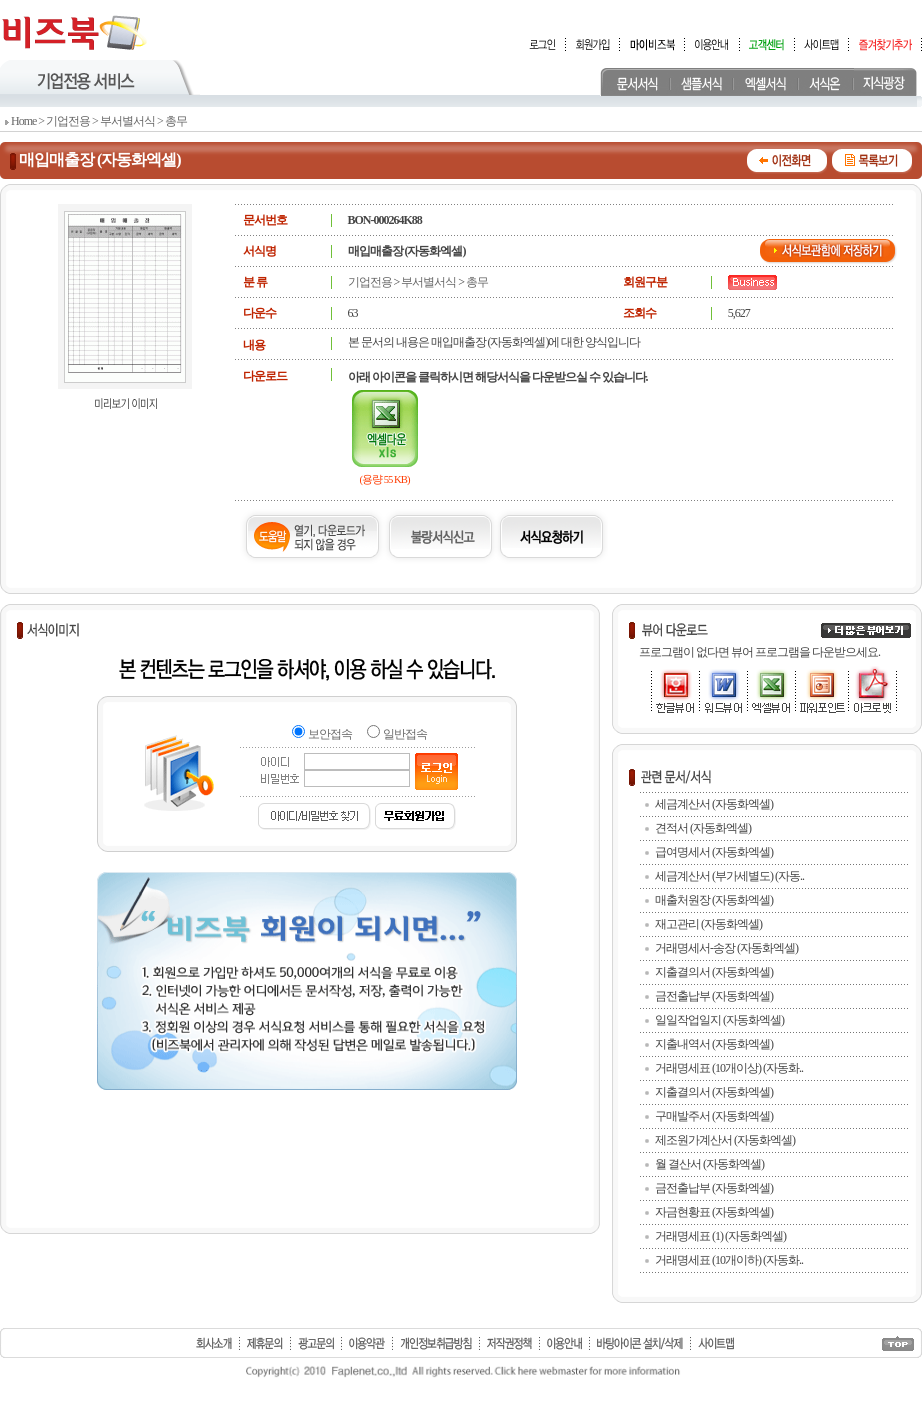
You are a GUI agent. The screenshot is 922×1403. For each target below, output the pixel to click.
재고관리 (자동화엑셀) (708, 924)
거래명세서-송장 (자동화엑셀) (726, 948)
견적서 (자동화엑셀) (703, 828)
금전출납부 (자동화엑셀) (714, 996)
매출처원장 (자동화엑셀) (714, 900)
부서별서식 (127, 121)
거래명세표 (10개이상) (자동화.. (729, 1068)
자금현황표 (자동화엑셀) (714, 1212)
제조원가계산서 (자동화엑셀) (725, 1140)
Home (23, 121)
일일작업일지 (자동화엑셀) (719, 1020)
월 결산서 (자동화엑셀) (709, 1164)
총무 (176, 121)
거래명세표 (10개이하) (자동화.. (729, 1260)
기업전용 (68, 121)
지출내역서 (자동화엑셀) (714, 1044)
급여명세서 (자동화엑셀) (714, 852)
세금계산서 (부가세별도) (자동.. (729, 876)
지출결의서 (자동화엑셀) (714, 972)
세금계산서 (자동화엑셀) (714, 804)
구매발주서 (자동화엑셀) (714, 1116)
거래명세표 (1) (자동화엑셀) (720, 1236)
